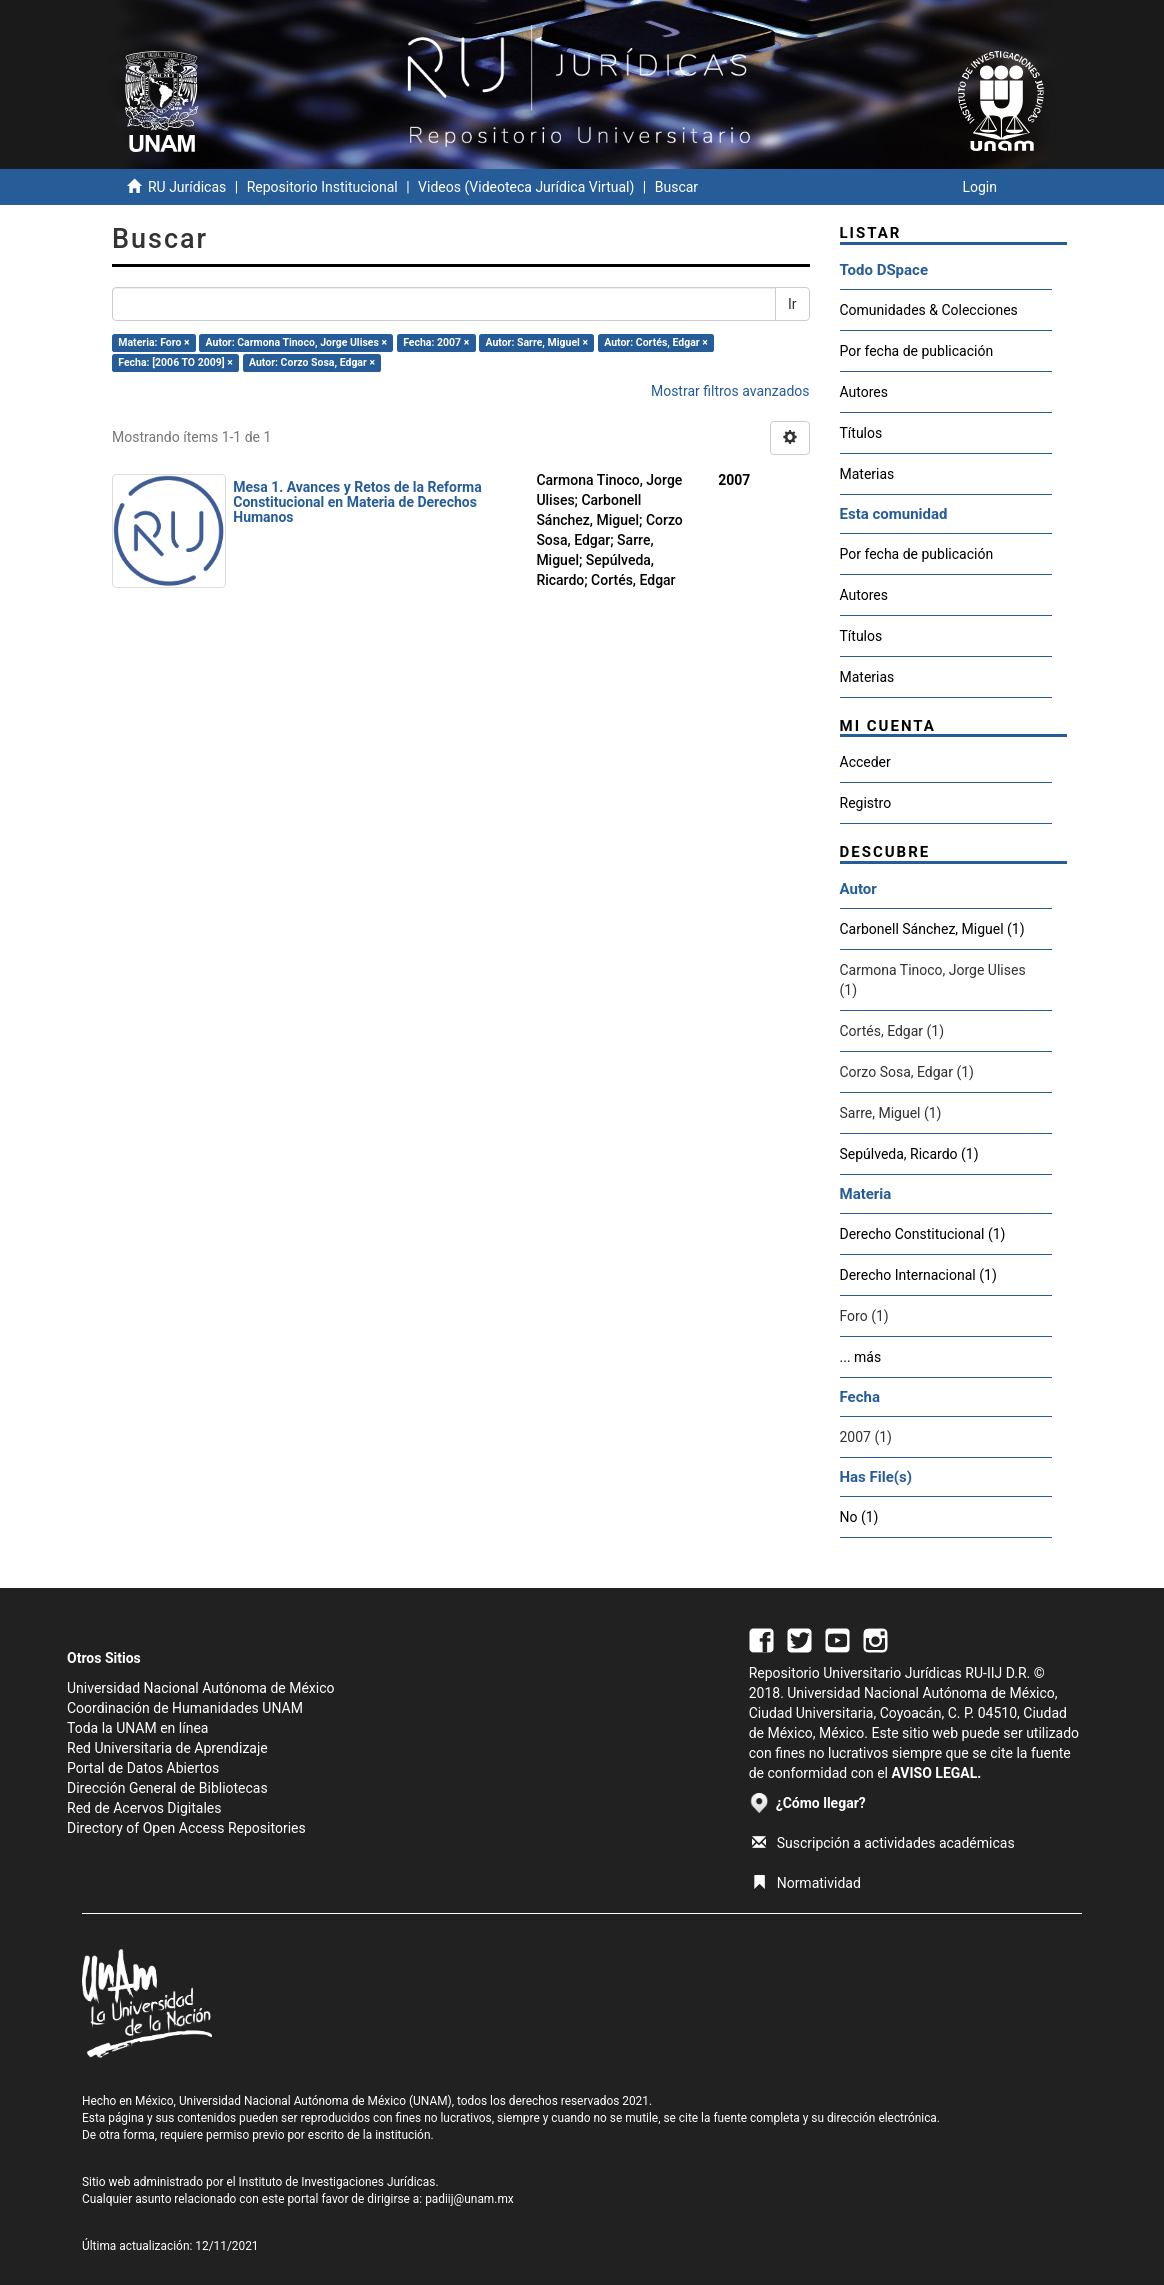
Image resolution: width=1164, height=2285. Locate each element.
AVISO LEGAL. (936, 1773)
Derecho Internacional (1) (918, 1275)
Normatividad (806, 1883)
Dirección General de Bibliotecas (167, 1788)
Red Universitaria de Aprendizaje (167, 1748)
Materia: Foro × (153, 342)
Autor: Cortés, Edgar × (656, 342)
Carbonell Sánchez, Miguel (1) (932, 929)
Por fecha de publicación (917, 351)
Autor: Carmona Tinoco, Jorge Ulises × (296, 342)
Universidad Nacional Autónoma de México (201, 1688)
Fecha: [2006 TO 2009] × (175, 362)
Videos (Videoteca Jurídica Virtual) (526, 187)
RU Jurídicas (187, 187)
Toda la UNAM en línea (137, 1728)
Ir (792, 304)
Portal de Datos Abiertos (143, 1768)
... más (861, 1357)
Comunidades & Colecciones (929, 310)
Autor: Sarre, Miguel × (536, 342)
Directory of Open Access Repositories (186, 1828)
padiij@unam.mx (469, 2199)
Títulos (861, 433)
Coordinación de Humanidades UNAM (185, 1708)
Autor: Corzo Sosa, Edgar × (312, 362)
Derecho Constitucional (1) (923, 1234)
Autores (864, 392)
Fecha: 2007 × (436, 342)
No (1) (859, 1517)
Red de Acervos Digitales (144, 1808)
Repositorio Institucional (322, 187)
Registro (866, 803)
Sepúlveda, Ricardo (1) (909, 1154)
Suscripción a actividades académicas (883, 1843)
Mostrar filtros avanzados (730, 391)
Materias (867, 474)
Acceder (865, 762)
